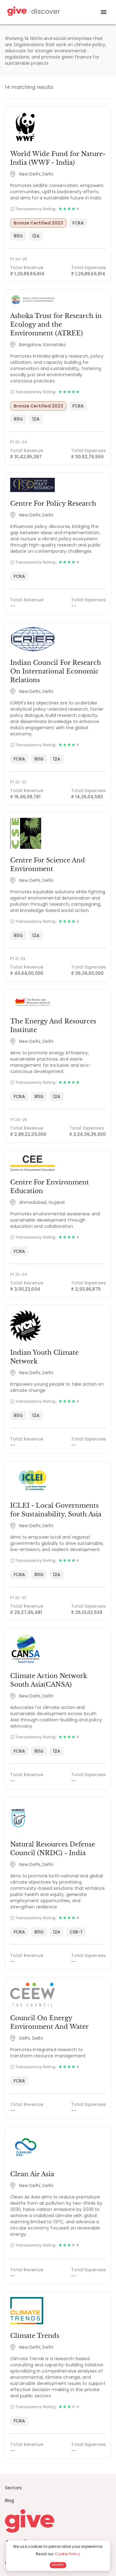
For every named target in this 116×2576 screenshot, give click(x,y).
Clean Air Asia (32, 2174)
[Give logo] (58, 2521)
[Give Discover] (33, 12)
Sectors (13, 2488)
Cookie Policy (67, 2553)
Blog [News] (9, 2500)
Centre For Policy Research (53, 503)
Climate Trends (34, 2335)
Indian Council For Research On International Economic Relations (55, 671)
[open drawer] (103, 12)
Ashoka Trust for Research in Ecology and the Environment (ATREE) (56, 324)
